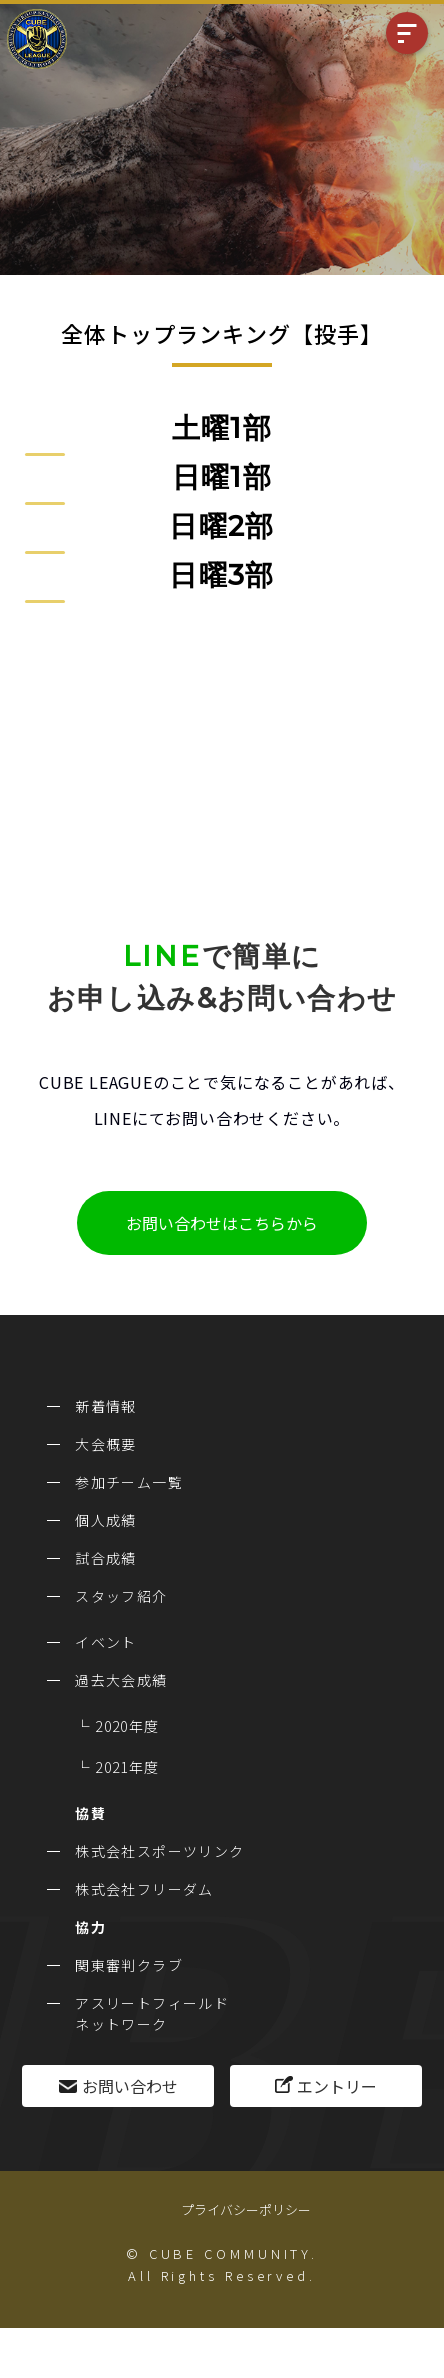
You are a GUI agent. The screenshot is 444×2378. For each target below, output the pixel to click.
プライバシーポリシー (246, 2209)
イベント (106, 1642)
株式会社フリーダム (144, 1889)
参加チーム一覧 (129, 1482)
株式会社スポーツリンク (159, 1851)
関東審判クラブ (129, 1965)
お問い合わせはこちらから (222, 1223)
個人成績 (106, 1520)
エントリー (337, 2086)
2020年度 (127, 1726)
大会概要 (106, 1444)
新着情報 (106, 1406)
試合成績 (106, 1558)
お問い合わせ (130, 2086)
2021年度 (127, 1767)
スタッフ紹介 (121, 1596)
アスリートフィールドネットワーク (152, 2013)
